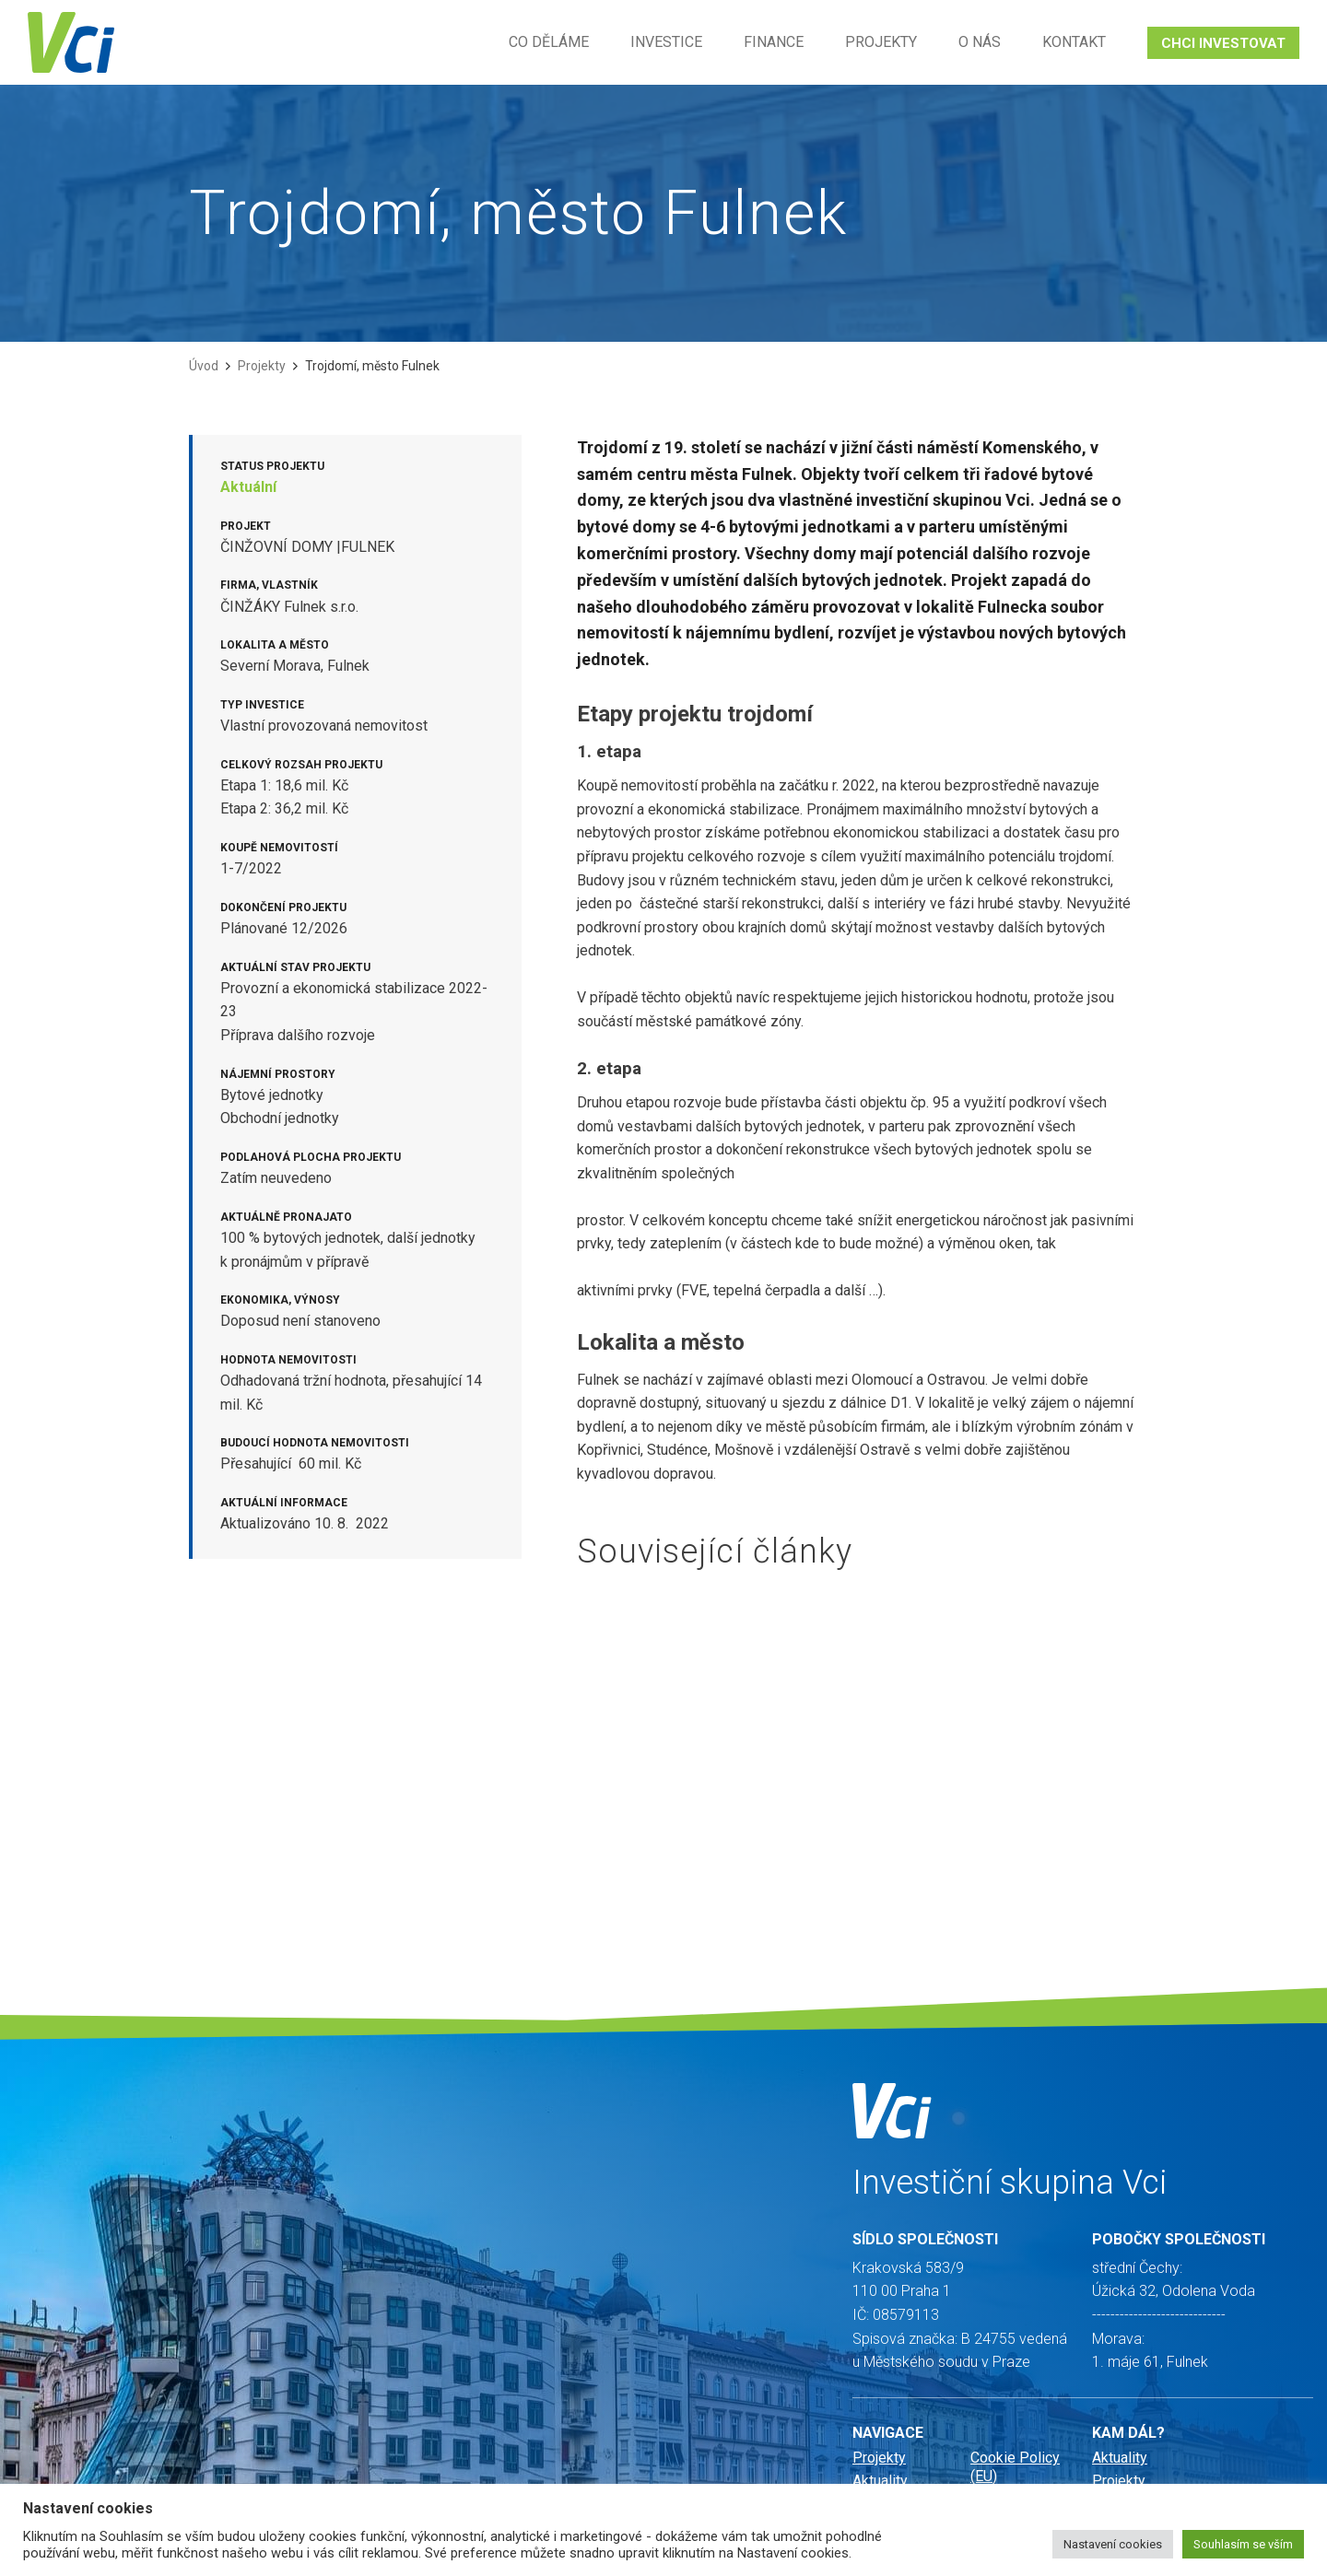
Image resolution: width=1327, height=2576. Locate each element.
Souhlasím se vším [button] (1243, 2544)
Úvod (203, 365)
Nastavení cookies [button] (1112, 2544)
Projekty (881, 42)
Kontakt (1074, 42)
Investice (666, 42)
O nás (979, 42)
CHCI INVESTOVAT (1223, 43)
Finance (774, 42)
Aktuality (880, 2480)
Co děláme (549, 42)
